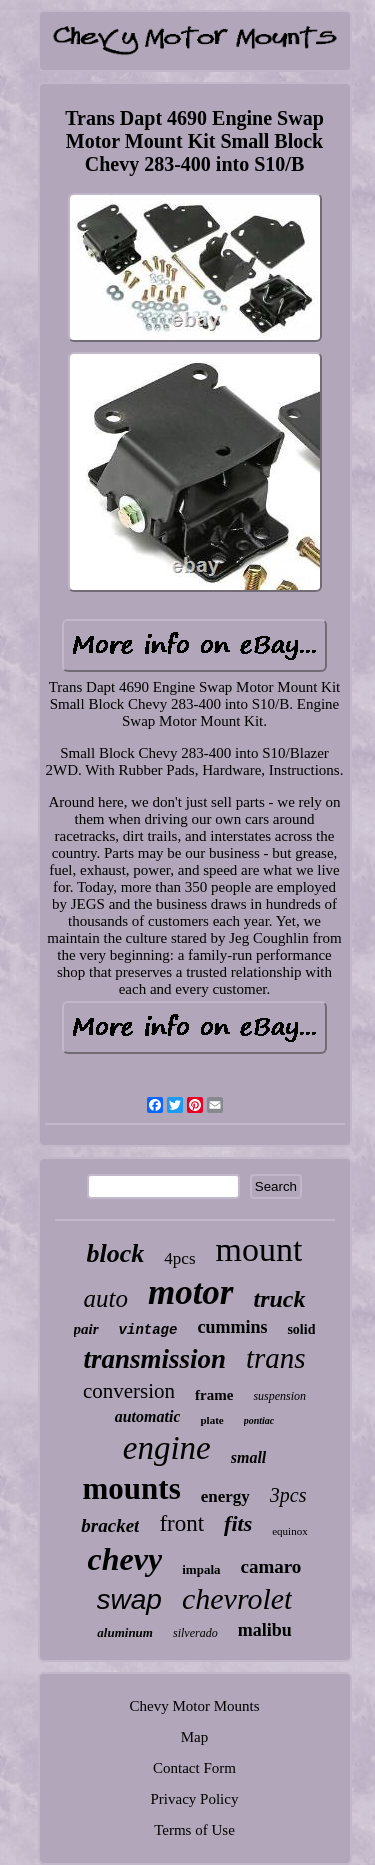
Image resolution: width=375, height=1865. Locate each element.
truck (280, 1299)
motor (191, 1292)
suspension (279, 1396)
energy (225, 1496)
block (116, 1253)
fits (238, 1523)
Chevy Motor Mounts (194, 1706)
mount (259, 1249)
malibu (265, 1630)
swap (129, 1599)
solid (301, 1329)
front (181, 1523)
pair (86, 1329)
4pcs (179, 1258)
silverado (195, 1633)
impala (201, 1569)
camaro (271, 1566)
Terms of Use (194, 1830)
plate (211, 1420)
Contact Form (194, 1768)
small (249, 1457)
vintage (148, 1330)
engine (167, 1448)
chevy (125, 1559)
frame (214, 1395)
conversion (129, 1391)
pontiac (259, 1420)
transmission (154, 1359)
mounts (132, 1488)
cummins (232, 1327)
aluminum (125, 1632)
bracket (110, 1525)
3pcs (288, 1495)
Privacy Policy (195, 1799)
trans (276, 1358)
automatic (148, 1416)
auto (105, 1298)
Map (195, 1737)
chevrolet (237, 1598)
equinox (289, 1531)
